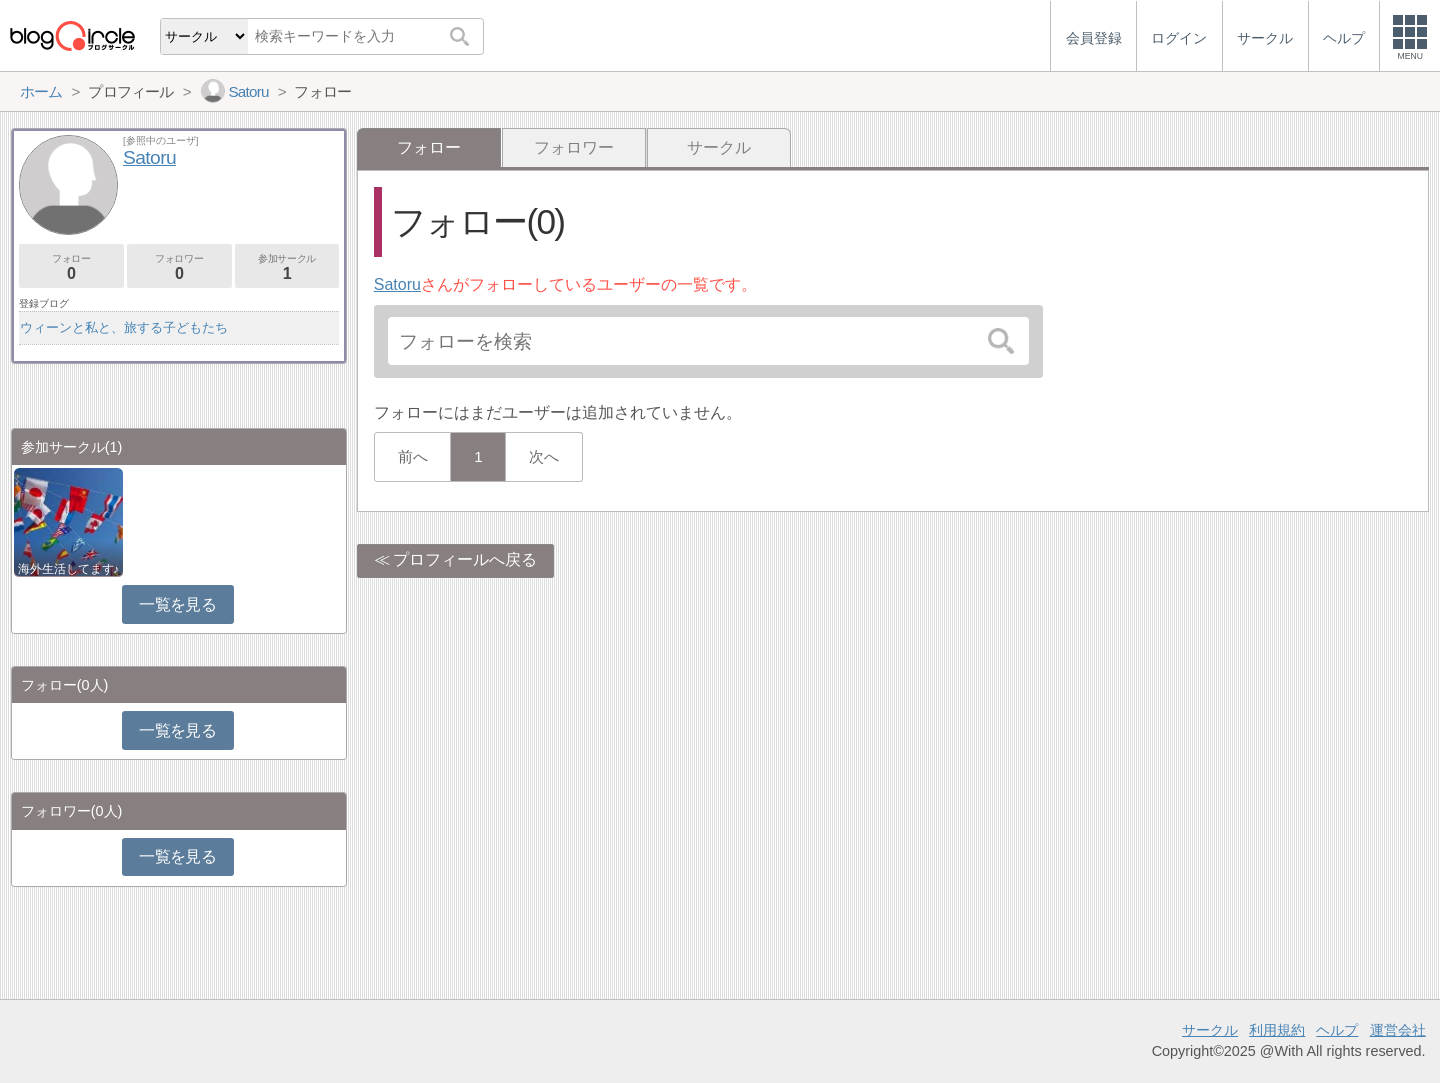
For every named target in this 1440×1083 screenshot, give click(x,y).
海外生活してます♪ (69, 569)
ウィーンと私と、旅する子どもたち (124, 327)
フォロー (71, 267)
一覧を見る (177, 604)
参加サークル (287, 267)
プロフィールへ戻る (465, 559)
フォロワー (574, 147)
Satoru (397, 284)
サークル (719, 147)
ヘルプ (1337, 1030)
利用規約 (1277, 1030)
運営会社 (1398, 1030)
